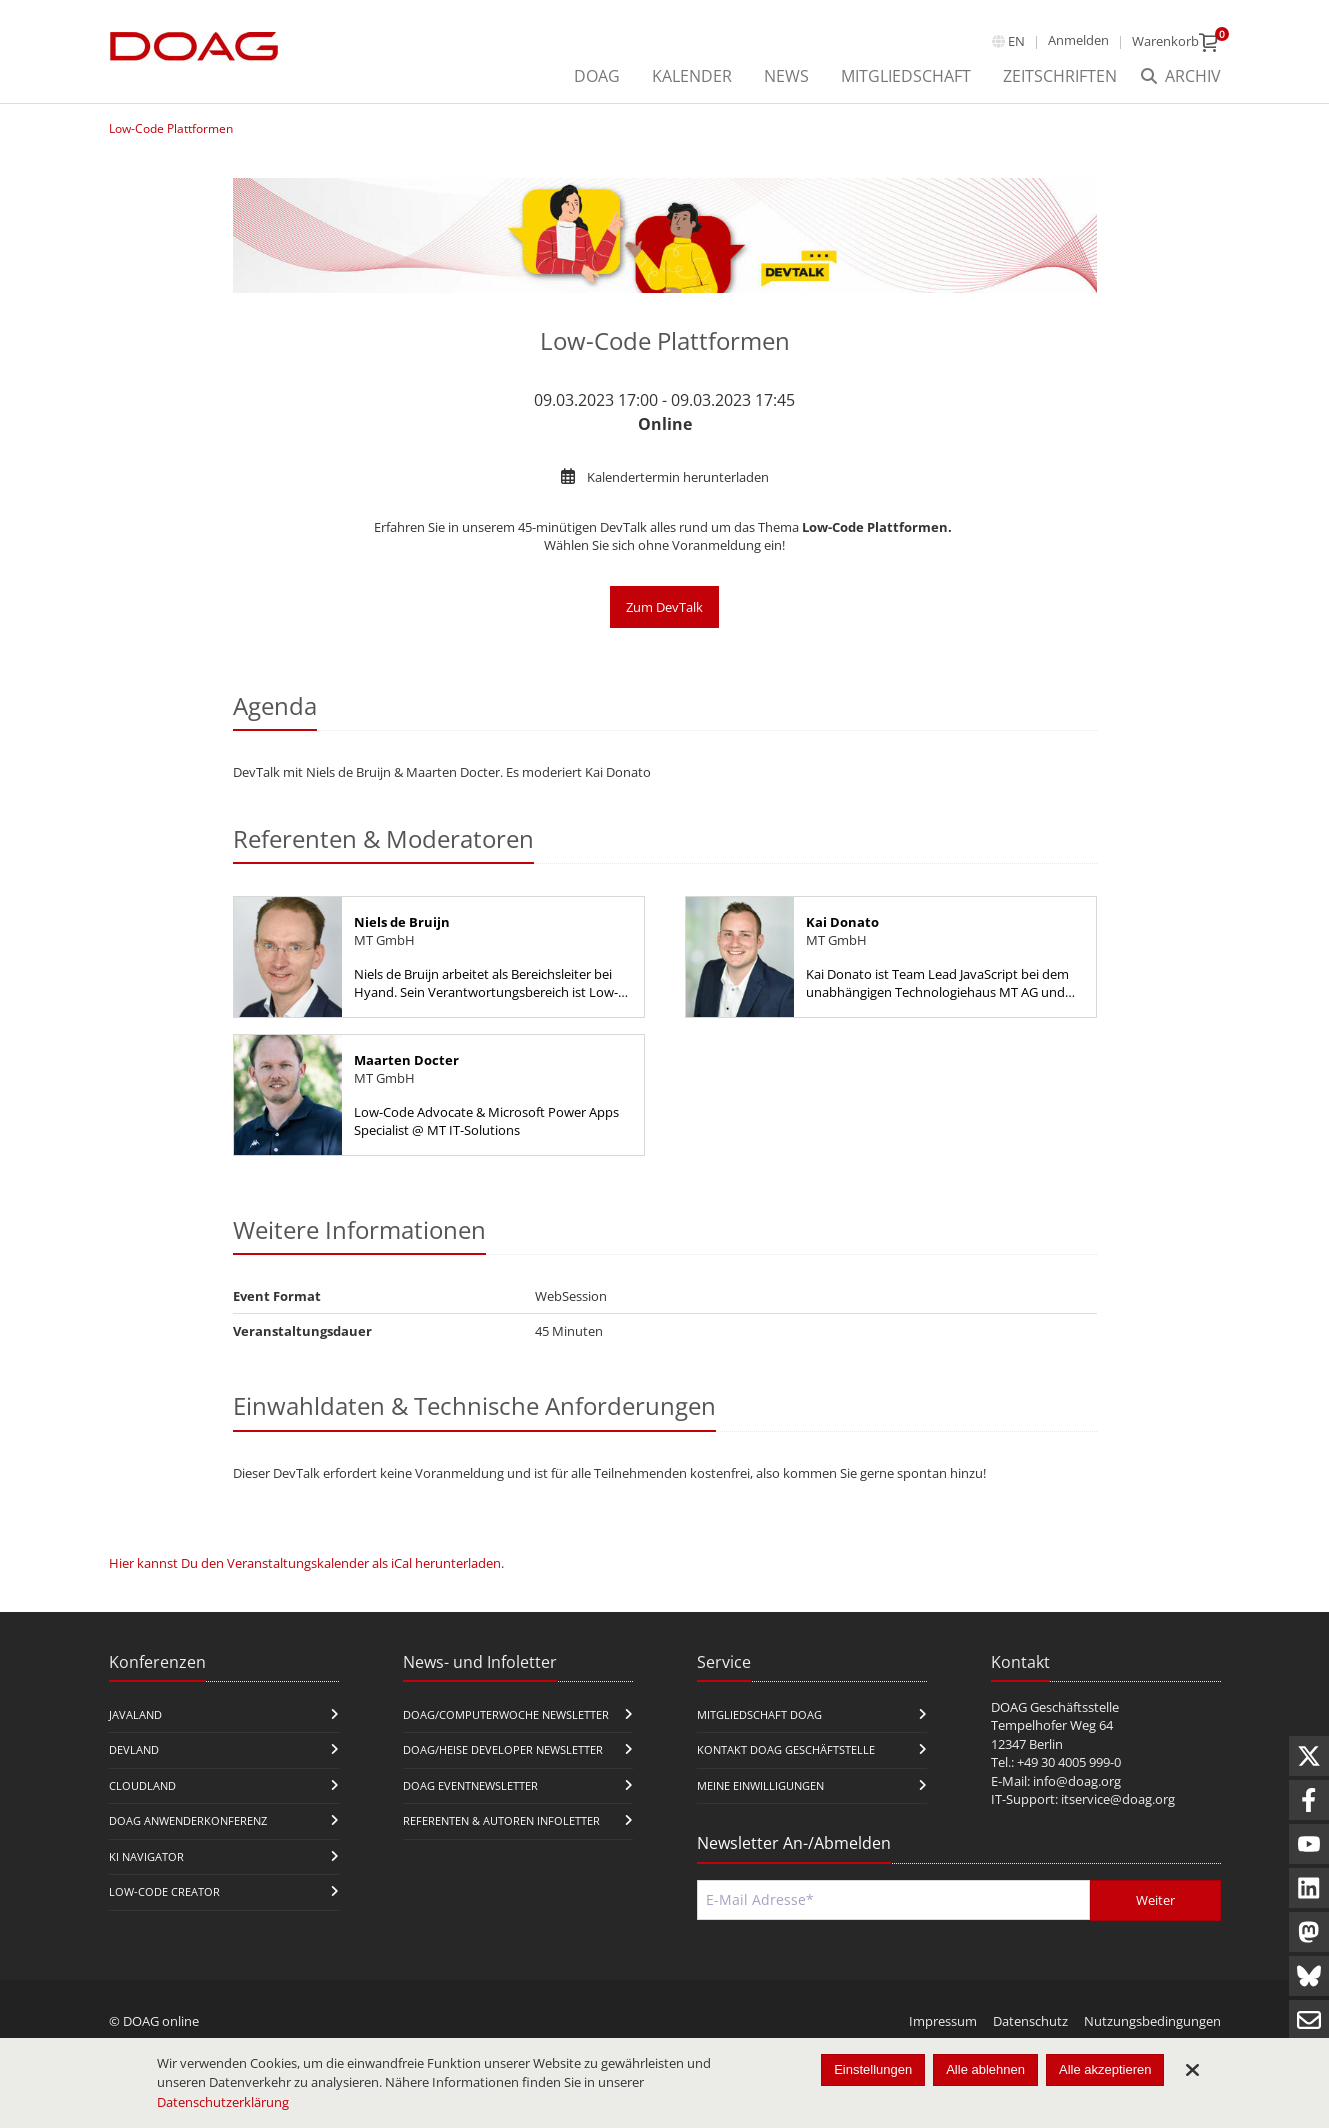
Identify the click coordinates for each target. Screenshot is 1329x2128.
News (786, 76)
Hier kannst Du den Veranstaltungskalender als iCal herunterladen (305, 1563)
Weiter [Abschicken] (1155, 1900)
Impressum (943, 2021)
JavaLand (135, 1714)
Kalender (692, 76)
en (1016, 41)
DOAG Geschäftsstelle (1055, 1707)
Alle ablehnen (985, 2069)
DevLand (134, 1749)
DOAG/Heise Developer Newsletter (503, 1749)
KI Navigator (146, 1856)
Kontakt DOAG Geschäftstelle (786, 1749)
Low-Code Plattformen (171, 128)
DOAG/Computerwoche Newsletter (506, 1714)
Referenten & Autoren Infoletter (501, 1820)
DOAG (597, 76)
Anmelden (1078, 40)
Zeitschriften (1060, 76)
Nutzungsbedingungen (1152, 2021)
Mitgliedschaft (906, 76)
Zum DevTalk (664, 607)
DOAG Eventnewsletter (470, 1785)
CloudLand (142, 1785)
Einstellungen (873, 2069)
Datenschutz (1030, 2021)
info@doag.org (1077, 1781)
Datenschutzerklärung (223, 2102)
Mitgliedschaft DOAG (759, 1714)
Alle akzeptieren (1105, 2069)
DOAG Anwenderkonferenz (188, 1820)
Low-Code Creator (164, 1891)
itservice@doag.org (1118, 1799)
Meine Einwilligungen (760, 1785)
